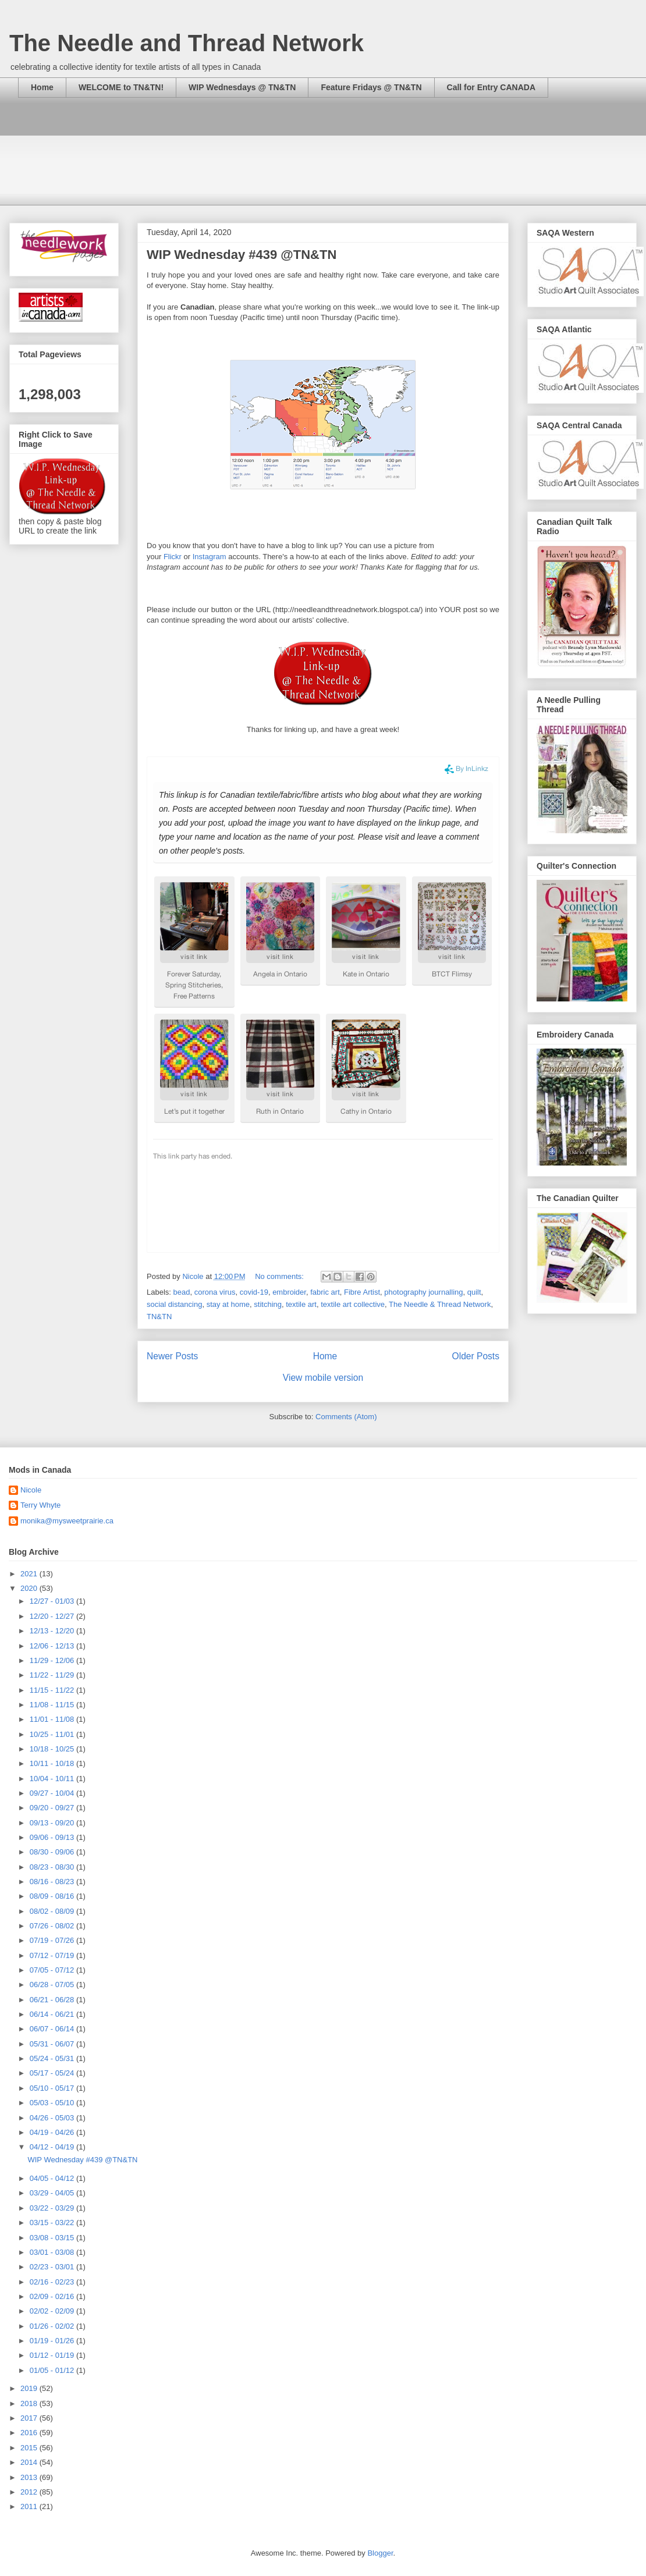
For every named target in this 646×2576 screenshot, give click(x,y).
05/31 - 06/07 (53, 2044)
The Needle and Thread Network (186, 43)
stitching (268, 1304)
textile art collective (353, 1304)
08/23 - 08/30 (53, 1867)
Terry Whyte (40, 1505)
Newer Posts (172, 1356)
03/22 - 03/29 (53, 2208)
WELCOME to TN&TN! (121, 87)
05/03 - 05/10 (53, 2102)
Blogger (380, 2553)
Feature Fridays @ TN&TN (371, 87)
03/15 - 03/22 (53, 2222)
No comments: (280, 1276)
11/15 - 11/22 (53, 1690)
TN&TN (159, 1316)
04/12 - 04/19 (53, 2146)
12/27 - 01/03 (53, 1601)
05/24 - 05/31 (53, 2058)
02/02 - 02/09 (53, 2311)
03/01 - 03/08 (53, 2252)
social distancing (174, 1304)
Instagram (209, 556)
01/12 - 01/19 (53, 2355)
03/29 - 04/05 (53, 2192)
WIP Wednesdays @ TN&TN (242, 87)
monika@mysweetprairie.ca (66, 1520)
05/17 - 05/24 (53, 2073)
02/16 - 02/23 (53, 2281)
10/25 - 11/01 (53, 1734)
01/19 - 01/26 (53, 2340)
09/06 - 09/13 (53, 1837)
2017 (30, 2418)
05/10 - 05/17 (53, 2088)
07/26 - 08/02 (53, 1925)
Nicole (30, 1490)
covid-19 (254, 1292)
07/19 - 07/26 (53, 1940)
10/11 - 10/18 (53, 1763)
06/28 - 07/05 (53, 1984)
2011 (30, 2506)
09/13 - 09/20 (53, 1822)
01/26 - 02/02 (53, 2326)
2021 (30, 1573)
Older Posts (475, 1356)
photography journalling (423, 1292)
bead (181, 1292)
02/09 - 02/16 (53, 2296)
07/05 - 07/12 (53, 1970)
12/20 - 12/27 (53, 1616)
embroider (289, 1292)
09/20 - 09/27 (53, 1807)
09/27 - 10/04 (53, 1793)
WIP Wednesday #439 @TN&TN (241, 254)
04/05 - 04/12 (53, 2178)
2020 (30, 1588)
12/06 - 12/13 (53, 1645)
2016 (30, 2432)
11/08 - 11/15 (53, 1704)
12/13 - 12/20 (53, 1630)
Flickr (173, 556)
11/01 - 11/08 (53, 1719)
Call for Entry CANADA (491, 87)
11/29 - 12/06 (53, 1660)
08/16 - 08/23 (53, 1881)
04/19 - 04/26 (53, 2132)
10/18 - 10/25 (53, 1748)
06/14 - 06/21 (53, 2014)
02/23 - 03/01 (53, 2266)
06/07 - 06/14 (53, 2028)
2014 (30, 2462)
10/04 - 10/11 (53, 1778)
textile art (301, 1304)
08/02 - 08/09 (53, 1911)
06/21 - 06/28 (53, 1999)
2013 (30, 2477)
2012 (30, 2492)
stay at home (228, 1304)
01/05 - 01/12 (53, 2370)
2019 (30, 2388)
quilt (474, 1292)
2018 (30, 2403)
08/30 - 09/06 (53, 1851)
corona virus (215, 1292)
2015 (30, 2447)
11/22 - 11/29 (53, 1675)
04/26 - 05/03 (53, 2117)
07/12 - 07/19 (53, 1955)
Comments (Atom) (346, 1416)
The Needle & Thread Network (440, 1304)
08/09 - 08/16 (53, 1896)
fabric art (325, 1292)
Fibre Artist (362, 1292)
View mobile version (323, 1378)
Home (42, 87)
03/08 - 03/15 (53, 2237)
